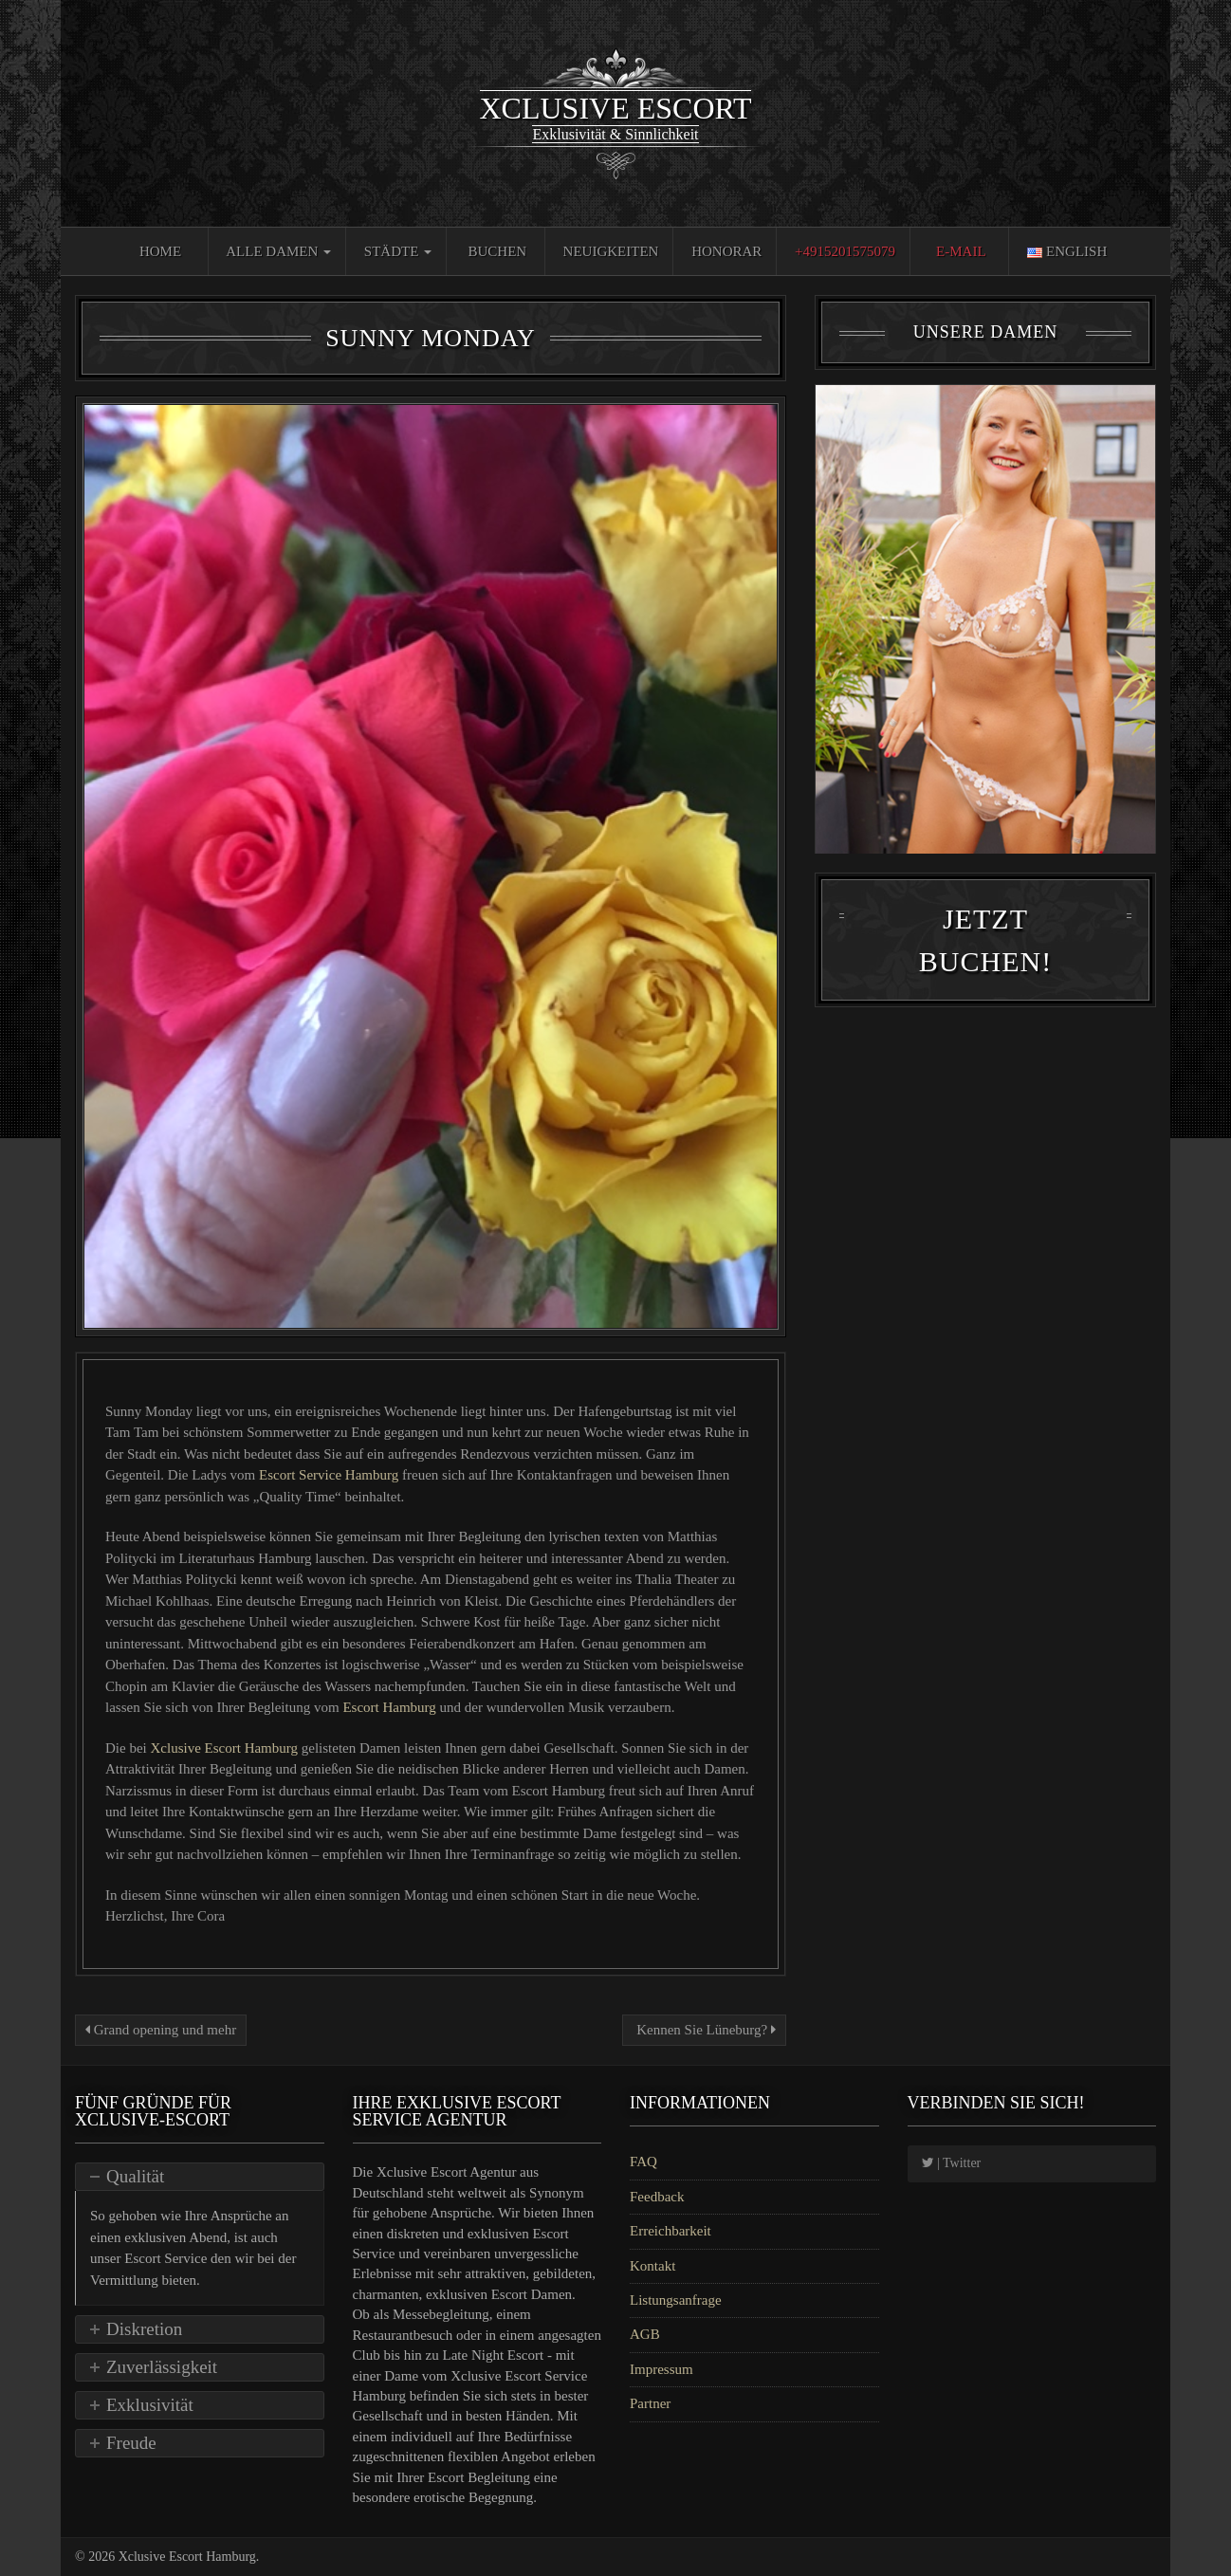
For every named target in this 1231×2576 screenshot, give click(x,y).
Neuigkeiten (611, 251)
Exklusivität (149, 2405)
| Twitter (952, 2163)
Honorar (726, 251)
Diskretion (144, 2329)
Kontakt (652, 2265)
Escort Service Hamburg (330, 1474)
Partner (650, 2403)
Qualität (135, 2176)
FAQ (643, 2161)
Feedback (657, 2196)
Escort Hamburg (390, 1707)
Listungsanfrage (676, 2300)
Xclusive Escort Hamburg (225, 1748)
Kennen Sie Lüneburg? (704, 2029)
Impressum (661, 2369)
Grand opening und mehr (160, 2029)
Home (160, 251)
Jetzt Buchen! (985, 947)
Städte (398, 251)
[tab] (199, 2176)
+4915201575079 (845, 251)
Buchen (498, 251)
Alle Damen (278, 251)
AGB (645, 2334)
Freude (131, 2443)
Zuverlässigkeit (161, 2367)
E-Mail (961, 251)
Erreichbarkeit (670, 2230)
